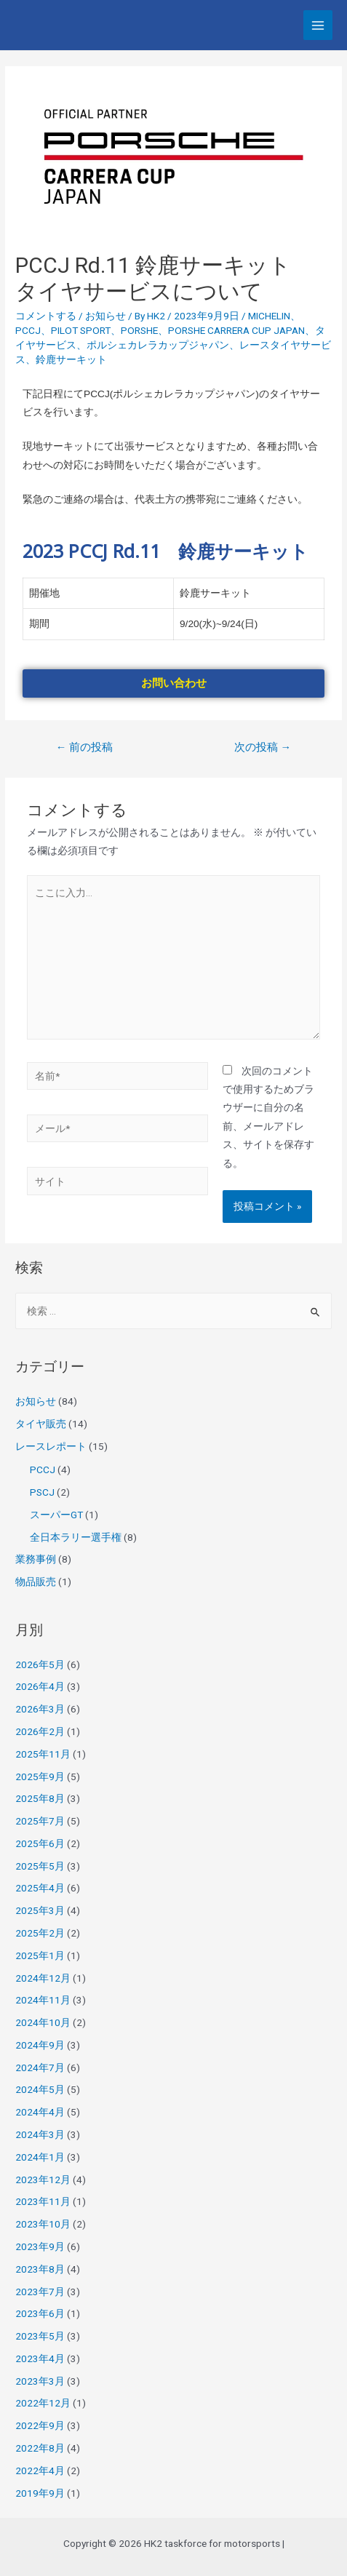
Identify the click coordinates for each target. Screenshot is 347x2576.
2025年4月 (40, 1888)
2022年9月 (40, 2425)
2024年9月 (40, 2045)
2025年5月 (40, 1866)
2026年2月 (40, 1731)
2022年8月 (40, 2448)
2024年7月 (40, 2067)
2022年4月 (40, 2470)
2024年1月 (40, 2157)
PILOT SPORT (81, 330)
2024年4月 (40, 2112)
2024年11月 (43, 2000)
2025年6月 (40, 1843)
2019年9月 (40, 2493)
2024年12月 (43, 1978)
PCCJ (28, 330)
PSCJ (42, 1492)
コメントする (45, 316)
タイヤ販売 (40, 1423)
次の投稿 (263, 747)
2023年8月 (40, 2269)
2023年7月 (40, 2291)
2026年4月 (40, 1686)
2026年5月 (40, 1664)
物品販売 (35, 1581)
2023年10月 (43, 2224)
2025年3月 (40, 1910)
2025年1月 (40, 1955)
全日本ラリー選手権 (75, 1537)
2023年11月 (43, 2201)
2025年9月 (40, 1776)
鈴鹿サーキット (71, 359)
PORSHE (139, 330)
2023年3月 (40, 2381)
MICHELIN (269, 316)
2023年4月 (40, 2358)
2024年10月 (43, 2022)
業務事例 (35, 1559)
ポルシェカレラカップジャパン (158, 345)
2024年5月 (40, 2089)
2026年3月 (40, 1709)
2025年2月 (40, 1933)
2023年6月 (40, 2313)
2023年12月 (43, 2179)
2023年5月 (40, 2336)
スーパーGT (56, 1514)
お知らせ (105, 316)
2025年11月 (43, 1754)
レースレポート (51, 1446)
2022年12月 (43, 2403)
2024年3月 (40, 2134)
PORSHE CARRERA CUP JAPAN (236, 330)
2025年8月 (40, 1798)
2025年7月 (40, 1821)
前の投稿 (84, 747)
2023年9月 (40, 2246)
